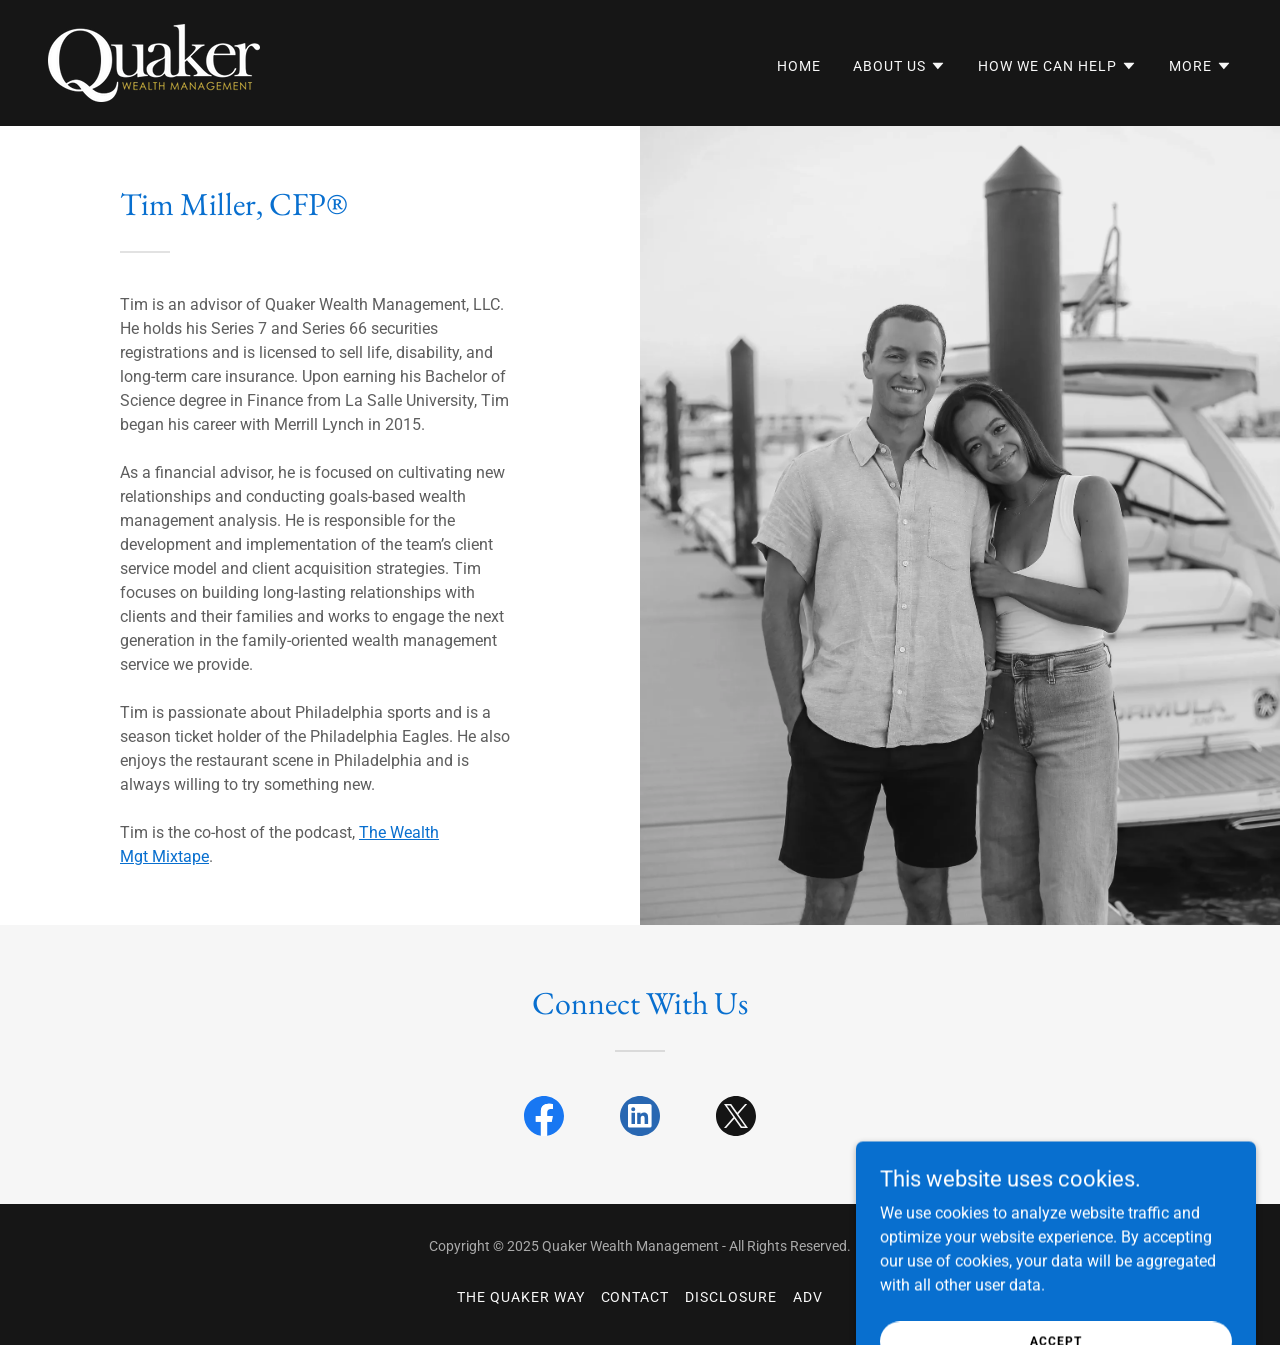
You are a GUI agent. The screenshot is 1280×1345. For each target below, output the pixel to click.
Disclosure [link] (731, 1297)
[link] (154, 61)
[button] (899, 66)
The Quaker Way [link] (521, 1297)
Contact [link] (635, 1297)
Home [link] (799, 66)
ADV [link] (808, 1297)
